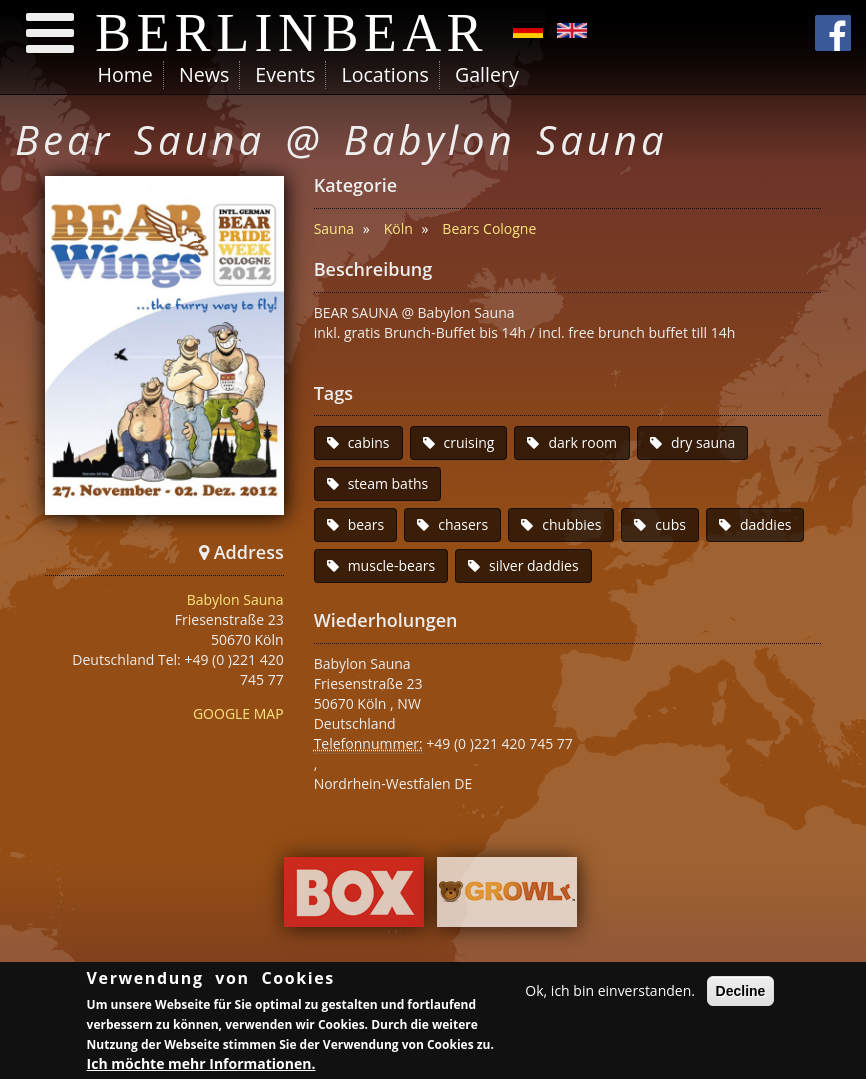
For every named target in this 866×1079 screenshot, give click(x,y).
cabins (369, 442)
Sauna (334, 228)
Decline (741, 991)
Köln (398, 228)
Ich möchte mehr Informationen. (201, 1063)
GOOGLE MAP (238, 713)
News (204, 74)
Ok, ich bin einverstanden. (610, 990)
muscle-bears (391, 565)
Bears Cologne (489, 228)
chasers (463, 524)
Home (125, 74)
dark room (582, 442)
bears (366, 524)
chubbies (571, 524)
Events (285, 74)
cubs (670, 524)
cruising (469, 442)
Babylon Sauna (235, 599)
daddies (766, 524)
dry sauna (703, 442)
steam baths (388, 483)
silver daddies (534, 565)
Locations (384, 74)
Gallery (487, 74)
